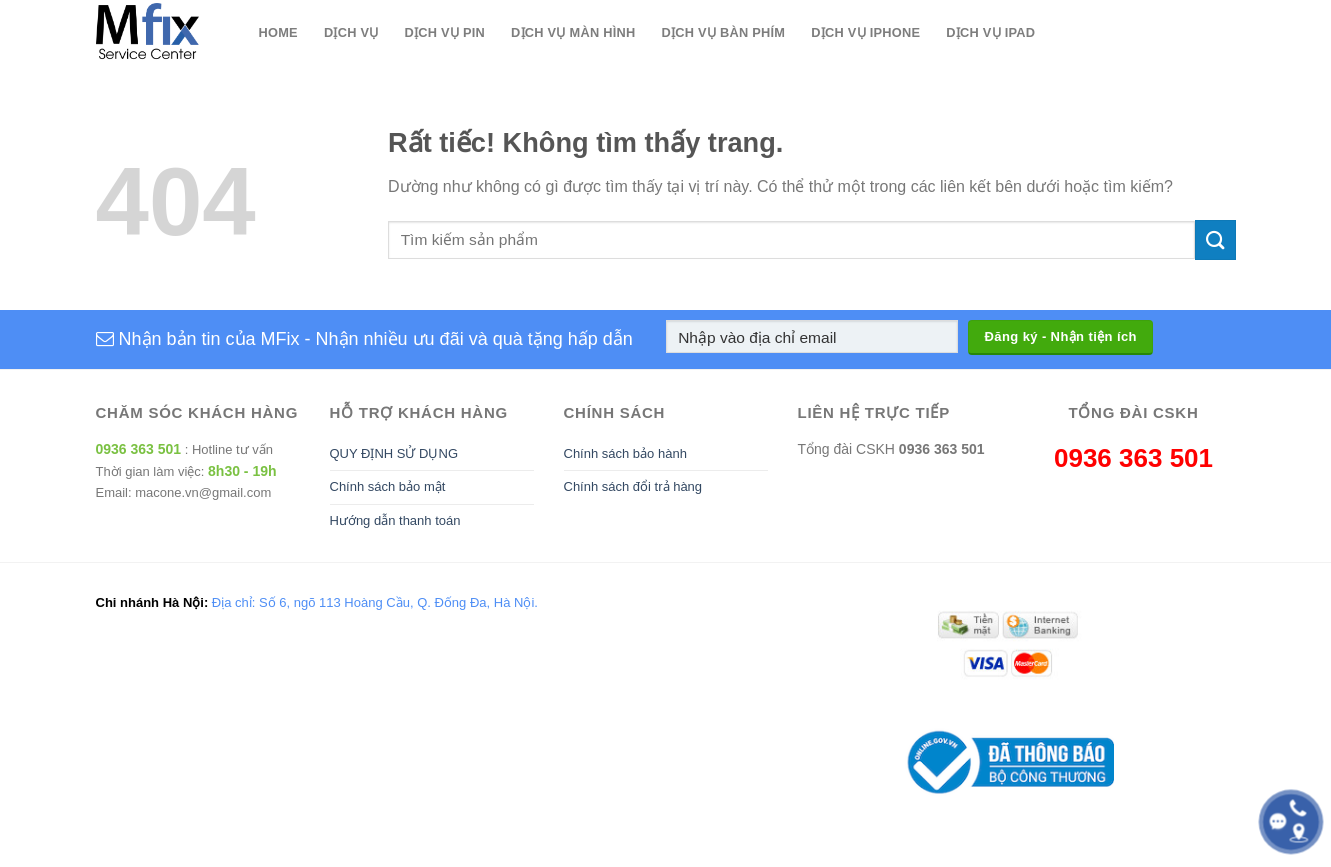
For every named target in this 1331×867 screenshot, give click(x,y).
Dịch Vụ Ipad (990, 32)
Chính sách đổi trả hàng (633, 486)
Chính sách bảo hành (625, 453)
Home (278, 32)
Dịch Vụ (351, 32)
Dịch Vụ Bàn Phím (724, 32)
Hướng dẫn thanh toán (395, 520)
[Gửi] (1215, 239)
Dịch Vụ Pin (445, 32)
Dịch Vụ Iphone (865, 32)
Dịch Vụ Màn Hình (573, 32)
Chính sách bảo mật (388, 486)
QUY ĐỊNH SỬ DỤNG (394, 453)
